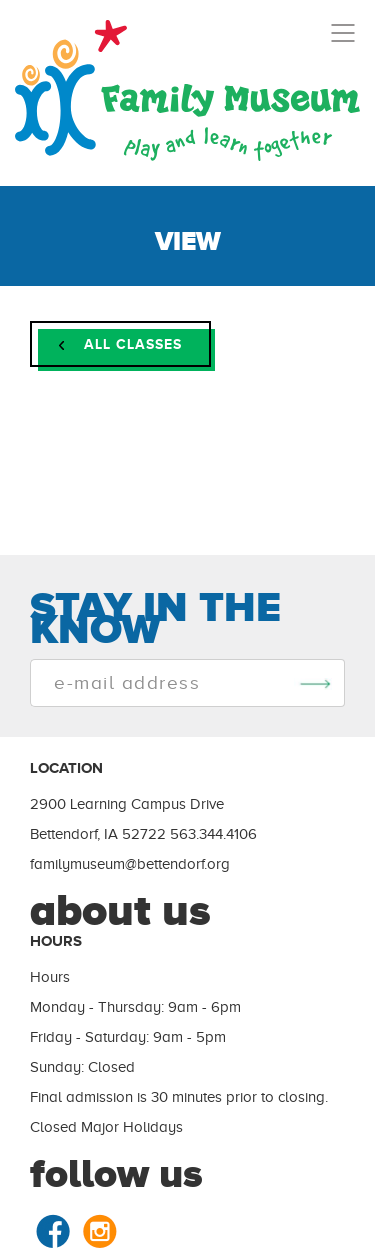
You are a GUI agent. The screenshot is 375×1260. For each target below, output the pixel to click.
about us (120, 910)
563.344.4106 (213, 834)
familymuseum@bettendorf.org (130, 864)
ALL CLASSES (120, 344)
